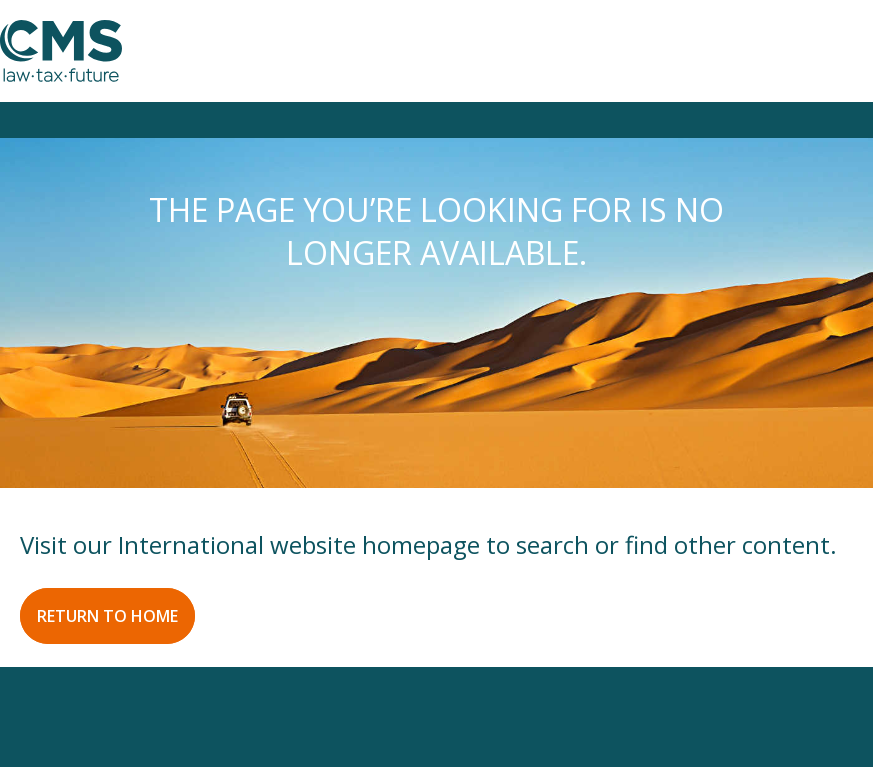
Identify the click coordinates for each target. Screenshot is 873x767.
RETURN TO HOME (107, 616)
